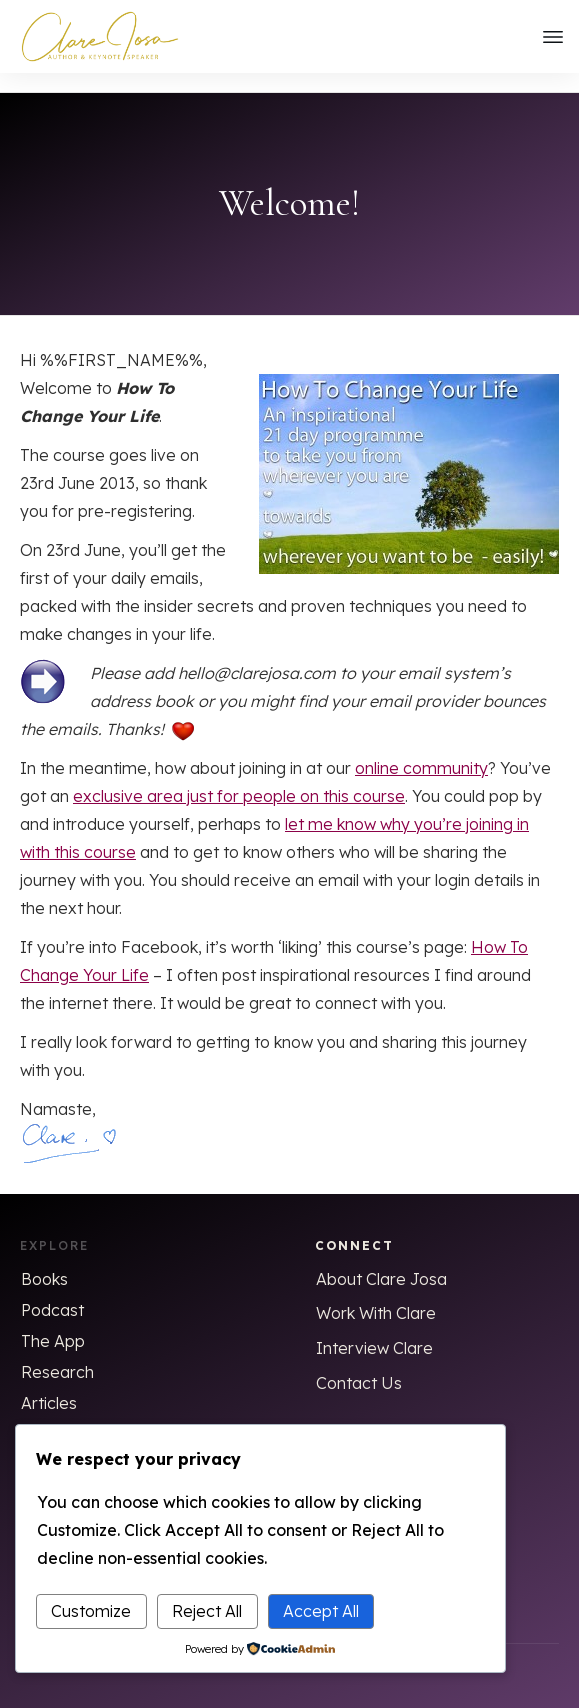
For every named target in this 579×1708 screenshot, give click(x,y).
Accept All (321, 1611)
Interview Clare (374, 1329)
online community (421, 749)
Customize (91, 1611)
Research (57, 1353)
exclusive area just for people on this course (239, 777)
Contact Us (359, 1364)
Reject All (207, 1611)
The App (53, 1322)
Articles (49, 1384)
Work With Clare (376, 1294)
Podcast (52, 1291)
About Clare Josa (381, 1260)
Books (44, 1260)
